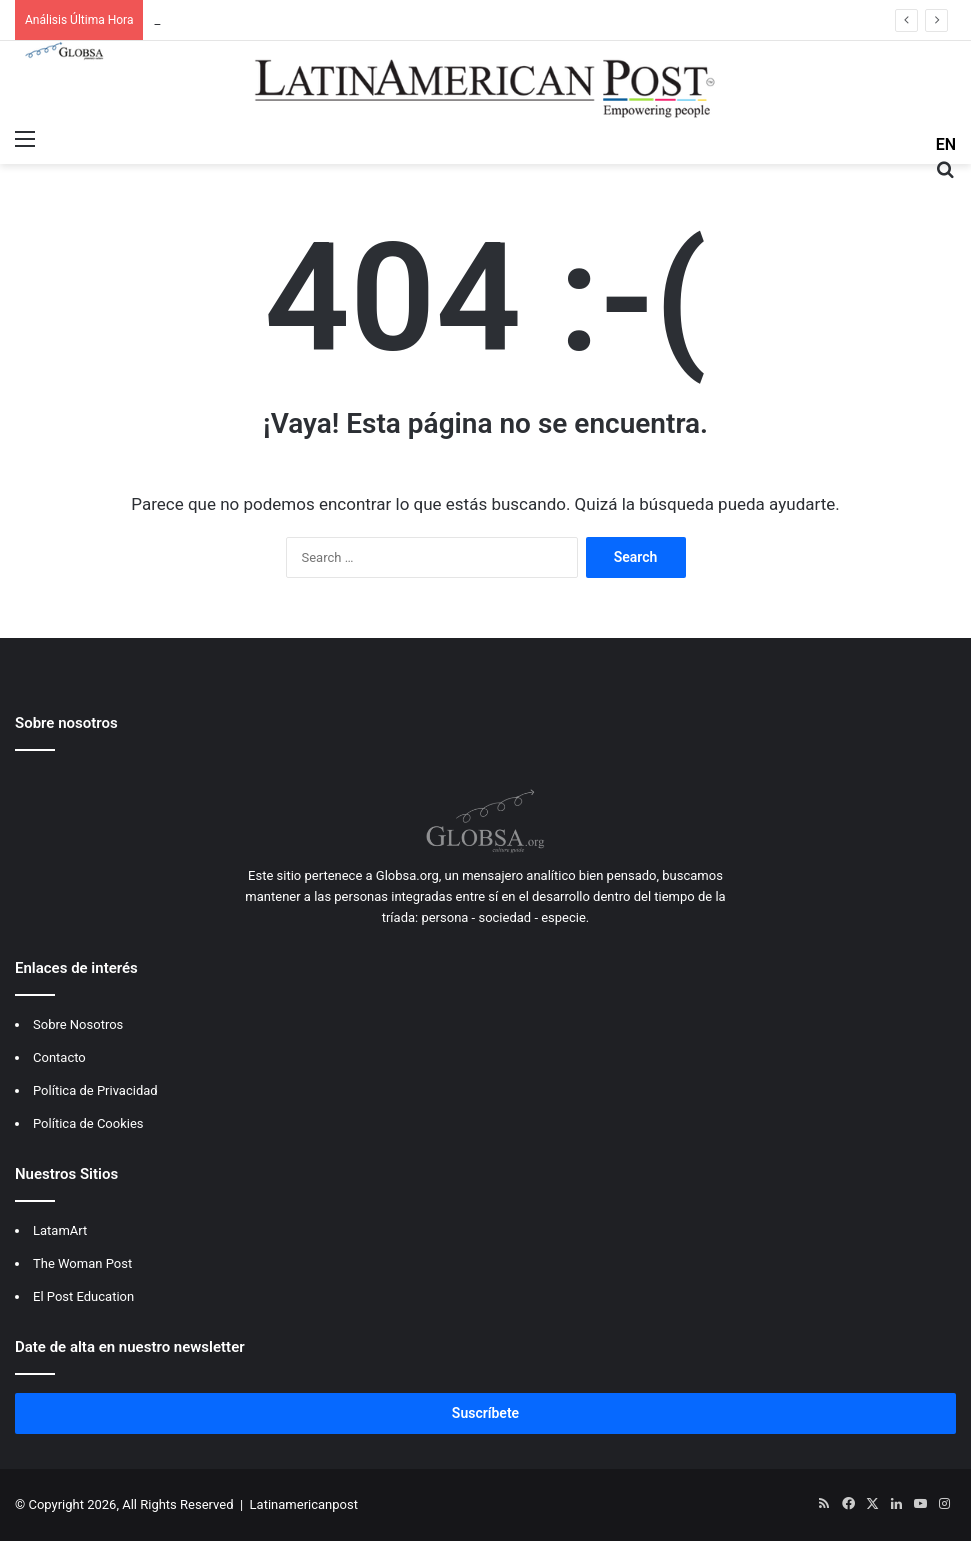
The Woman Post (82, 1263)
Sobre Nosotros (78, 1024)
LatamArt (60, 1230)
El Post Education (83, 1296)
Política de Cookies (88, 1123)
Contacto (59, 1057)
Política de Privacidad (95, 1090)
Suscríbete (485, 1413)
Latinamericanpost (304, 1504)
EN (946, 144)
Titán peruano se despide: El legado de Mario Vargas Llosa (321, 19)
